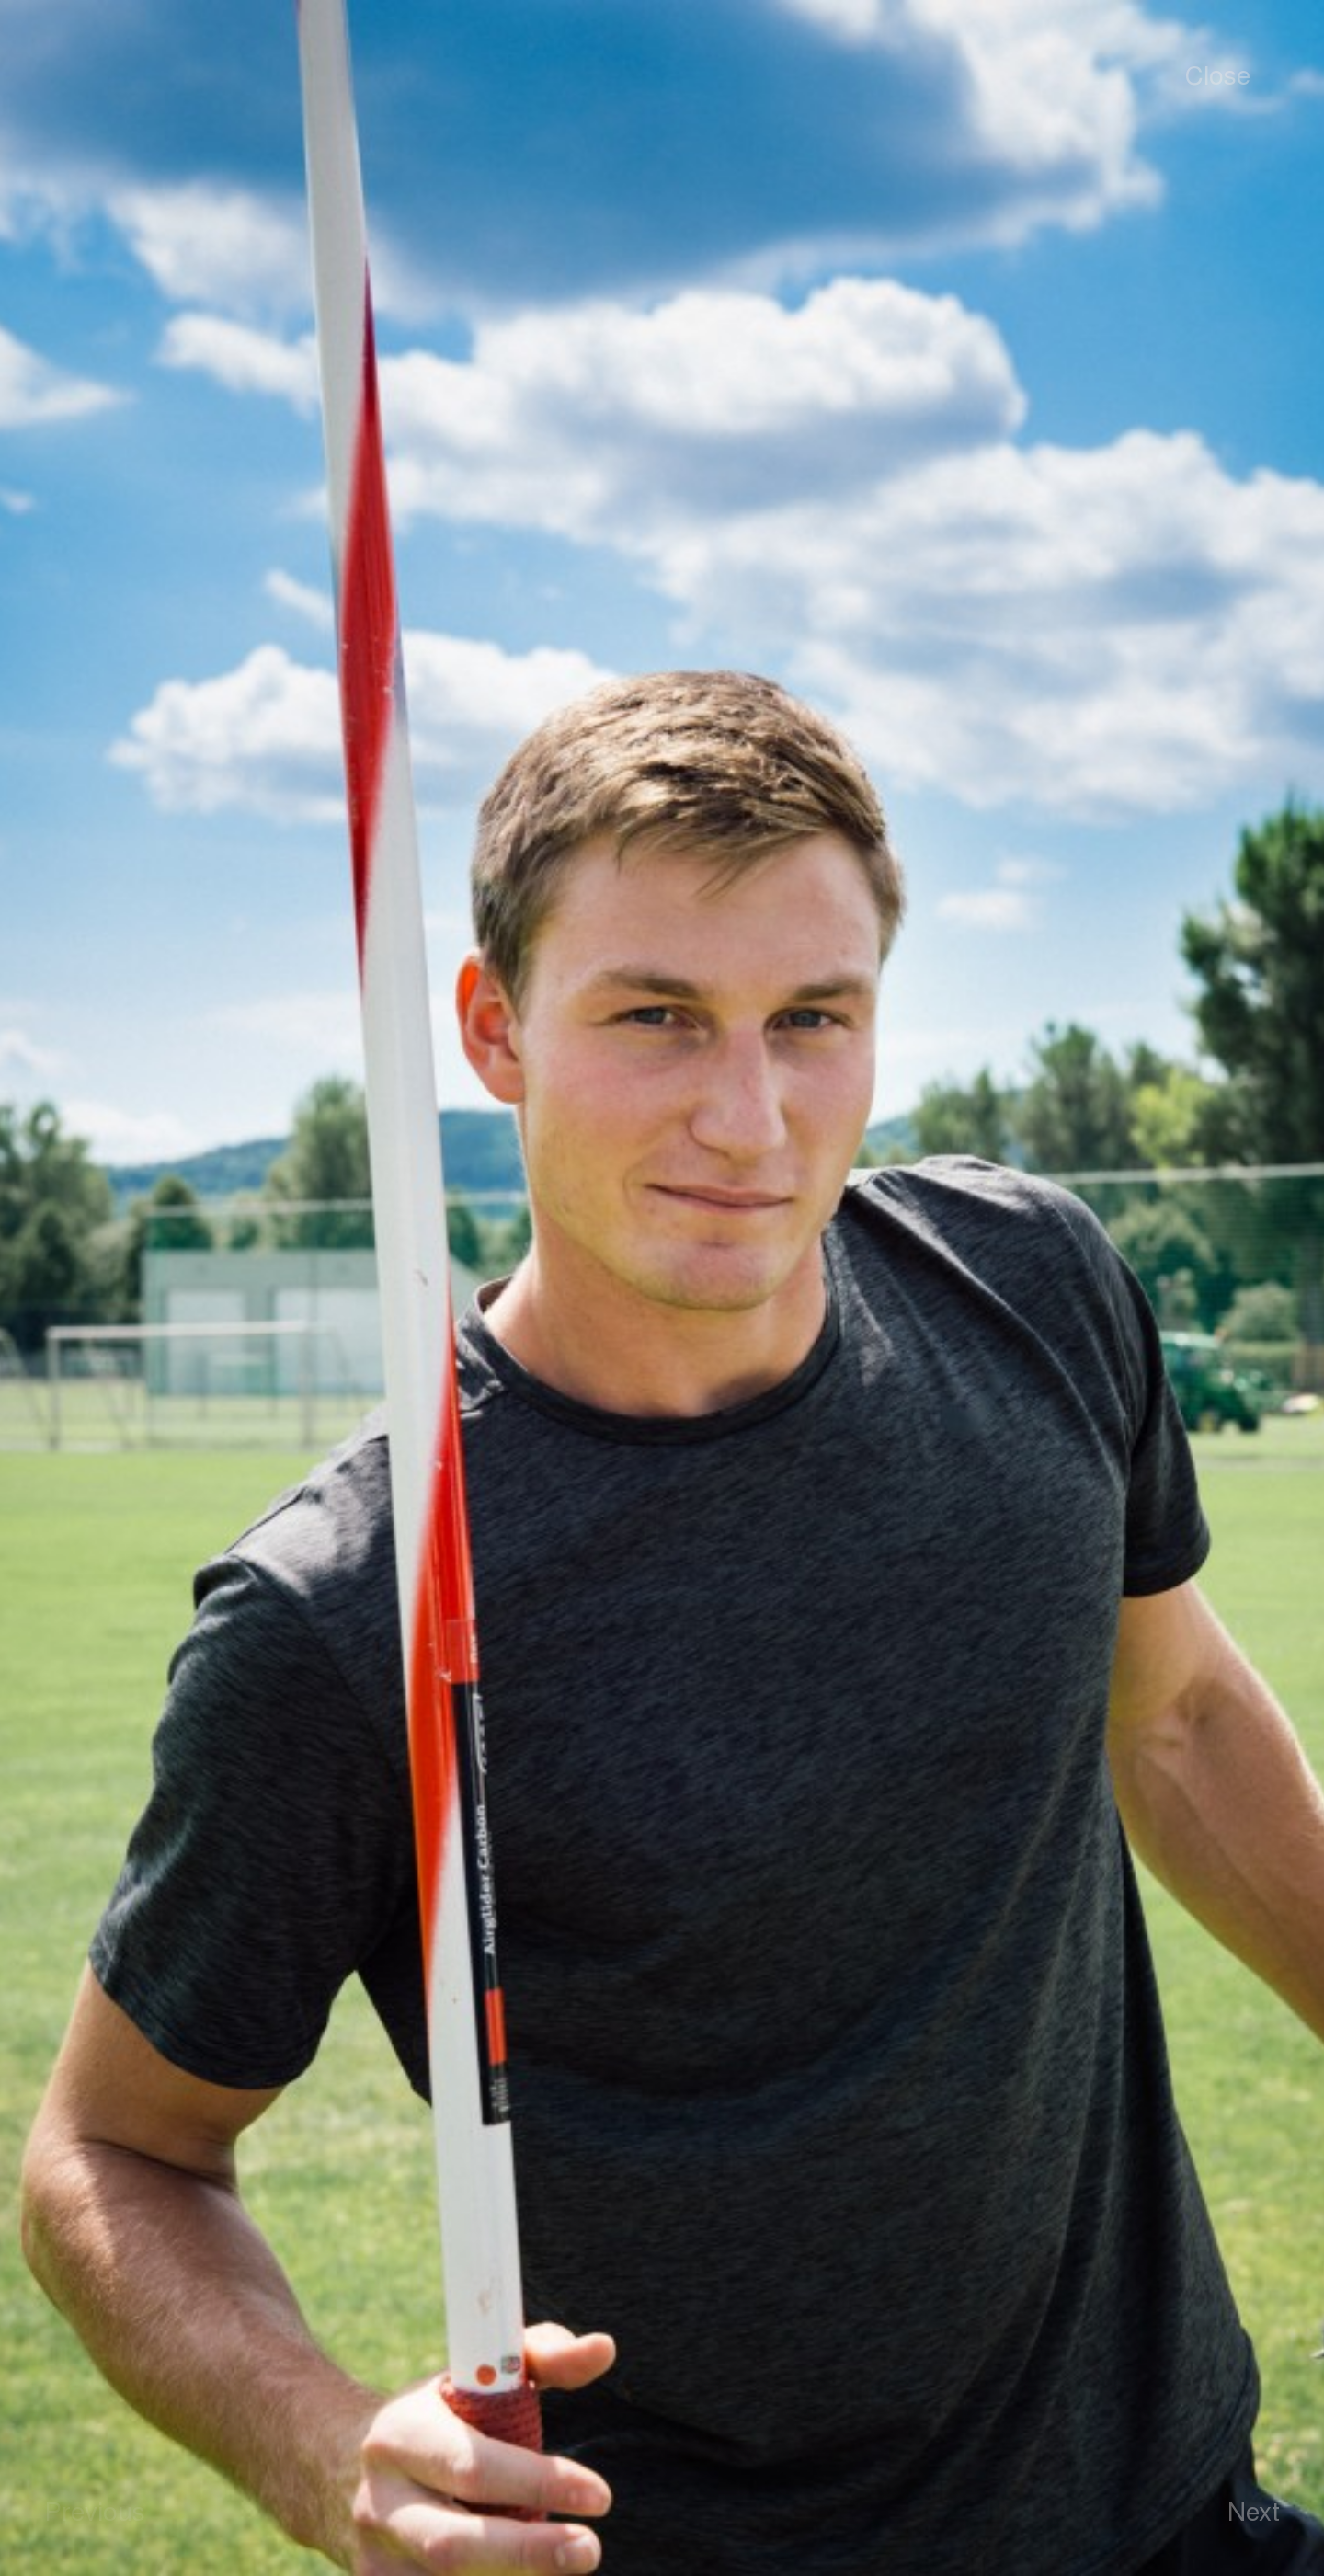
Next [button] (1253, 2509)
